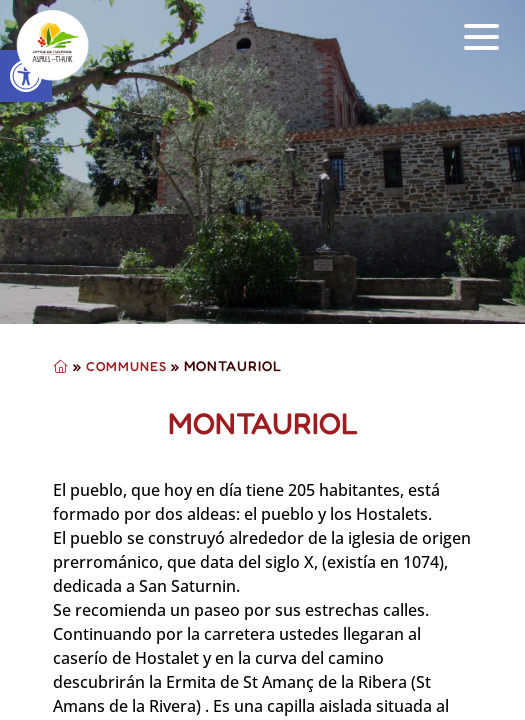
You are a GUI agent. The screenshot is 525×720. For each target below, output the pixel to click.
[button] (482, 37)
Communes (126, 366)
